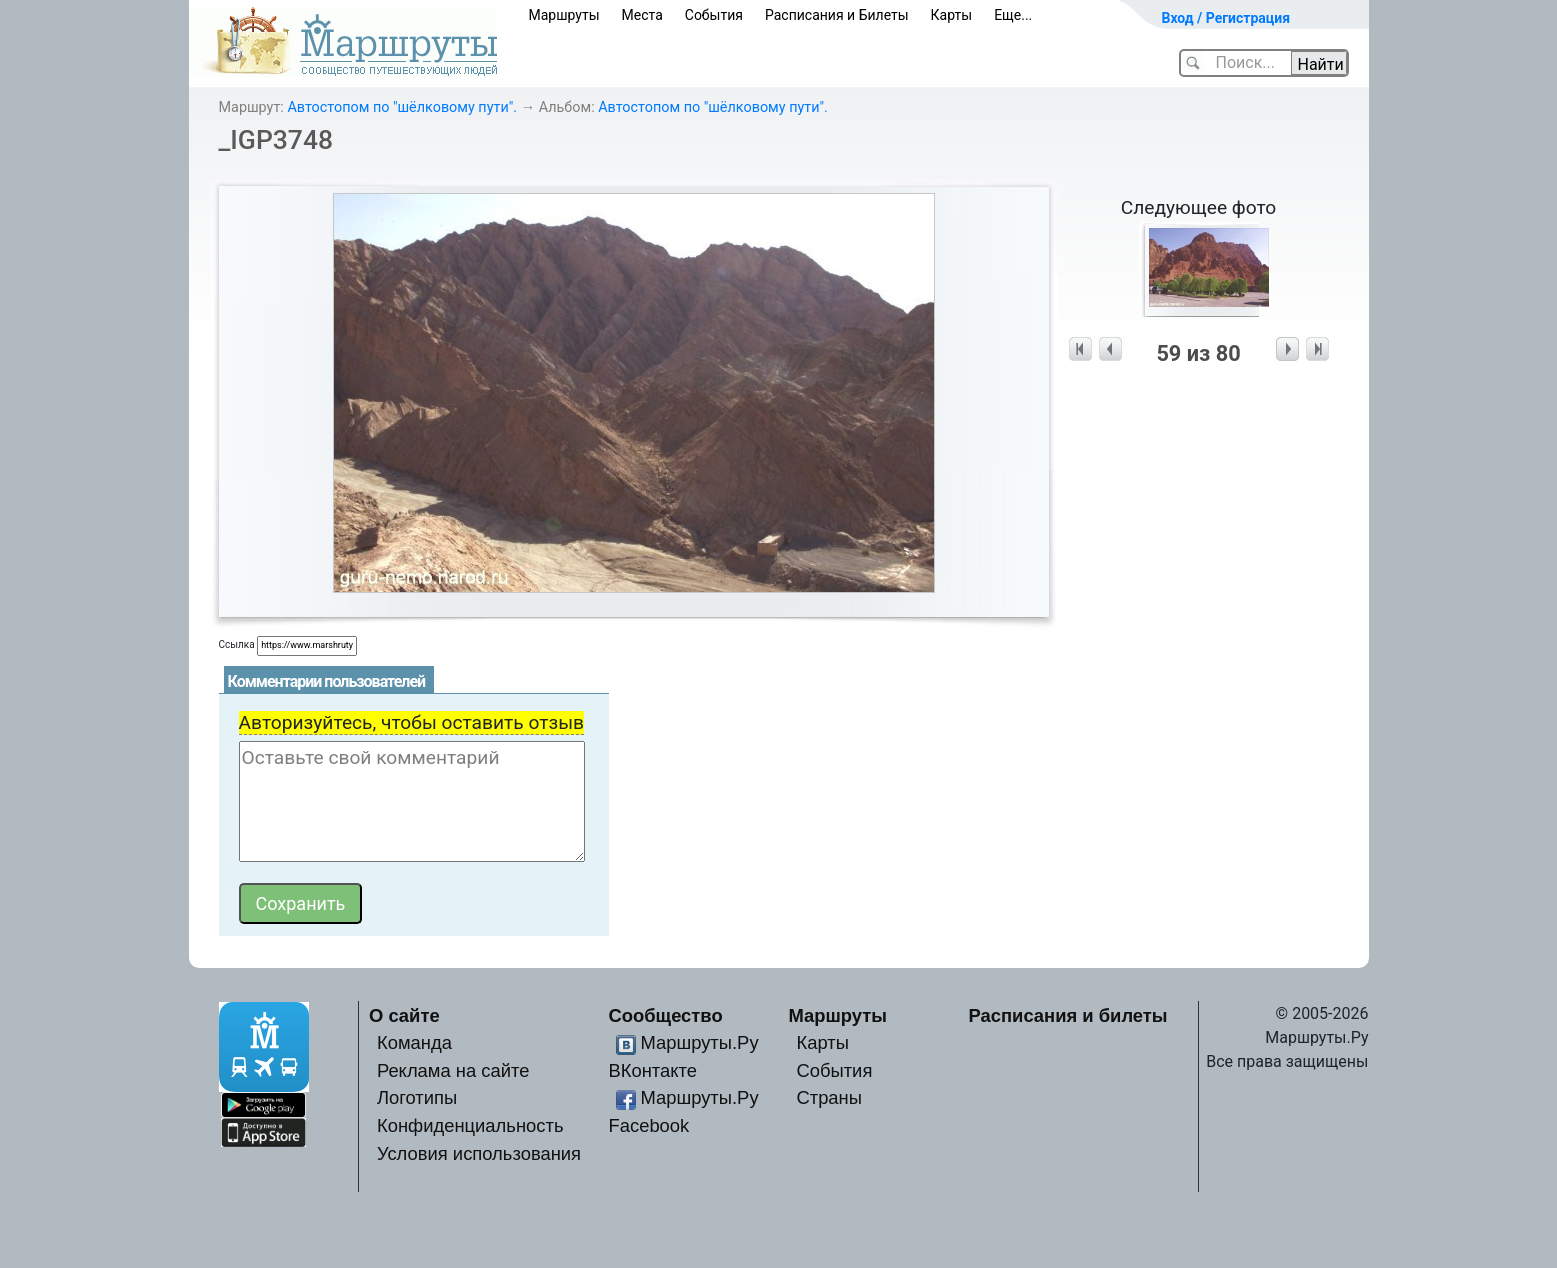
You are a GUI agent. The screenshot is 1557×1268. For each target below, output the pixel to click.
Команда (414, 1042)
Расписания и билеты (1068, 1015)
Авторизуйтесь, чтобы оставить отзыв (412, 722)
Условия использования (479, 1153)
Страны (829, 1097)
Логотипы (417, 1097)
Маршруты (564, 15)
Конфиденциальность (470, 1125)
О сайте (404, 1015)
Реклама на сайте (453, 1070)
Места (642, 15)
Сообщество (666, 1015)
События (714, 15)
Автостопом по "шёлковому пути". (402, 107)
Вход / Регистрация (1226, 18)
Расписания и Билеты (837, 15)
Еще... (1013, 15)
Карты (952, 15)
